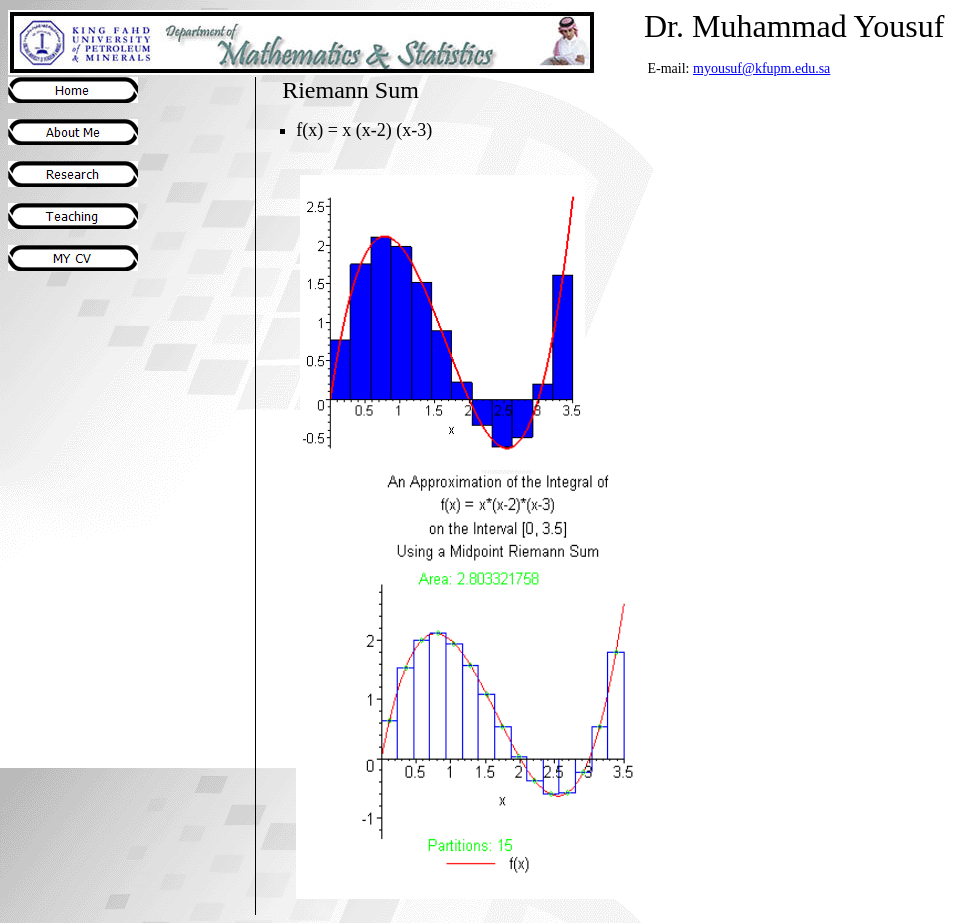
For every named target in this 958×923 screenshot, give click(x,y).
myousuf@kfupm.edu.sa (761, 68)
